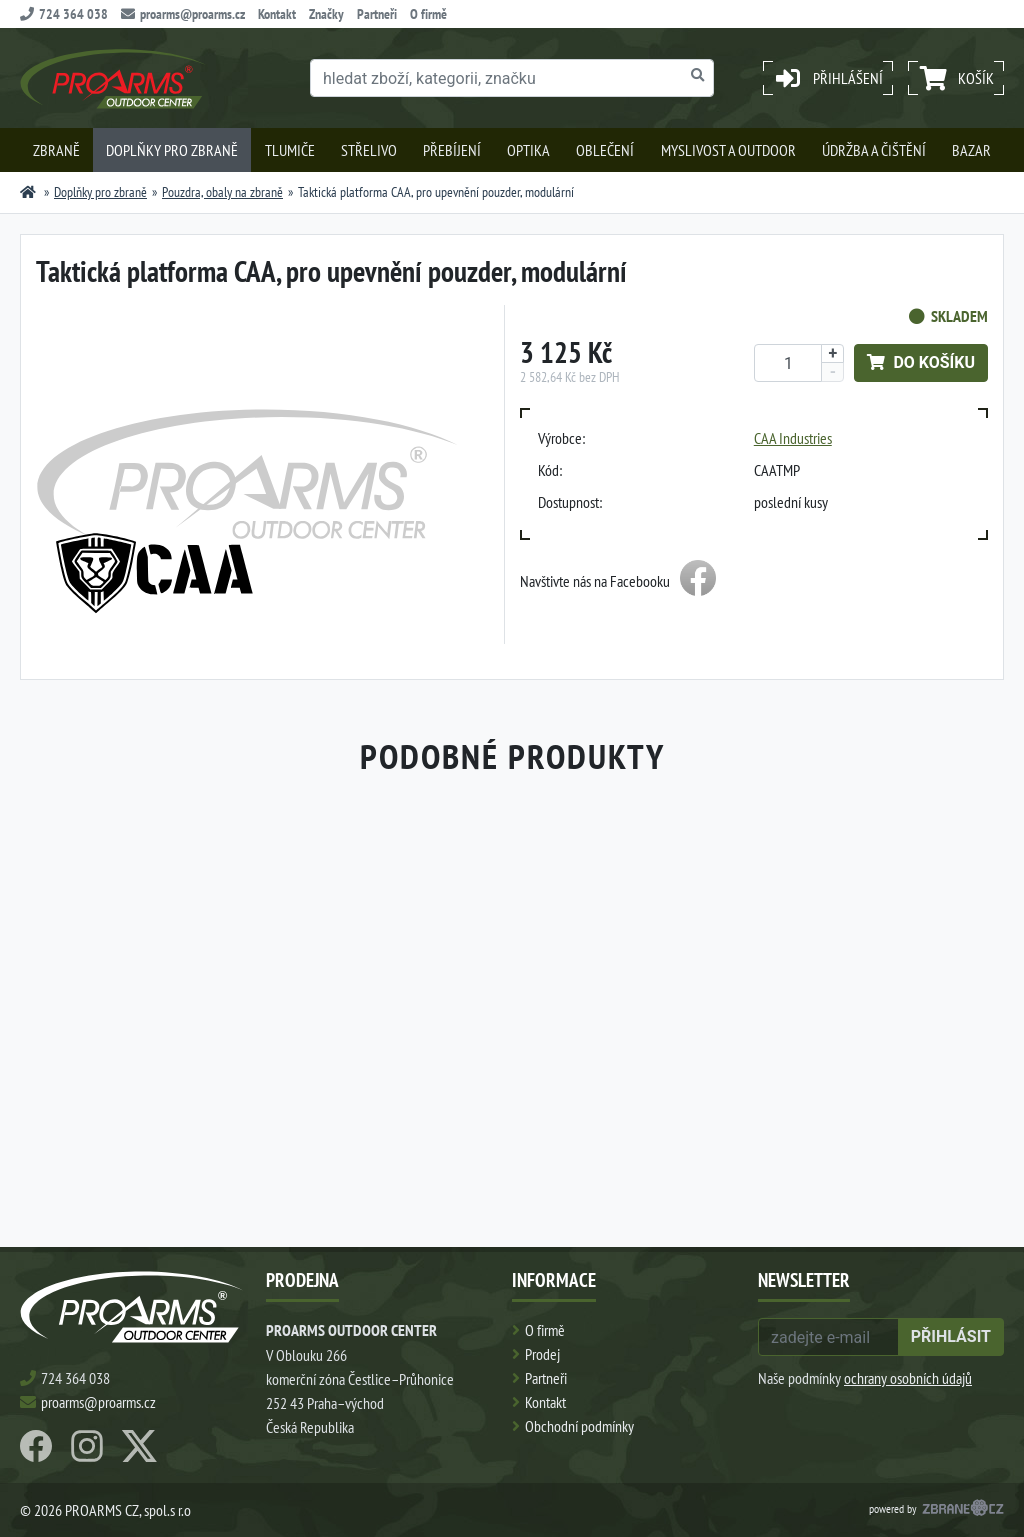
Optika (528, 150)
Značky (326, 14)
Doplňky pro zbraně (172, 150)
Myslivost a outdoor (728, 150)
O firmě (428, 14)
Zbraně (56, 150)
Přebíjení (452, 150)
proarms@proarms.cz (183, 14)
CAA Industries (793, 438)
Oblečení (605, 150)
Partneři (377, 14)
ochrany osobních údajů (908, 1378)
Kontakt (277, 14)
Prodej (542, 1354)
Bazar (971, 150)
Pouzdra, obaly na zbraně (222, 192)
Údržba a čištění (874, 150)
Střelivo (369, 150)
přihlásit (951, 1336)
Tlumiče (290, 150)
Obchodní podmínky (579, 1426)
